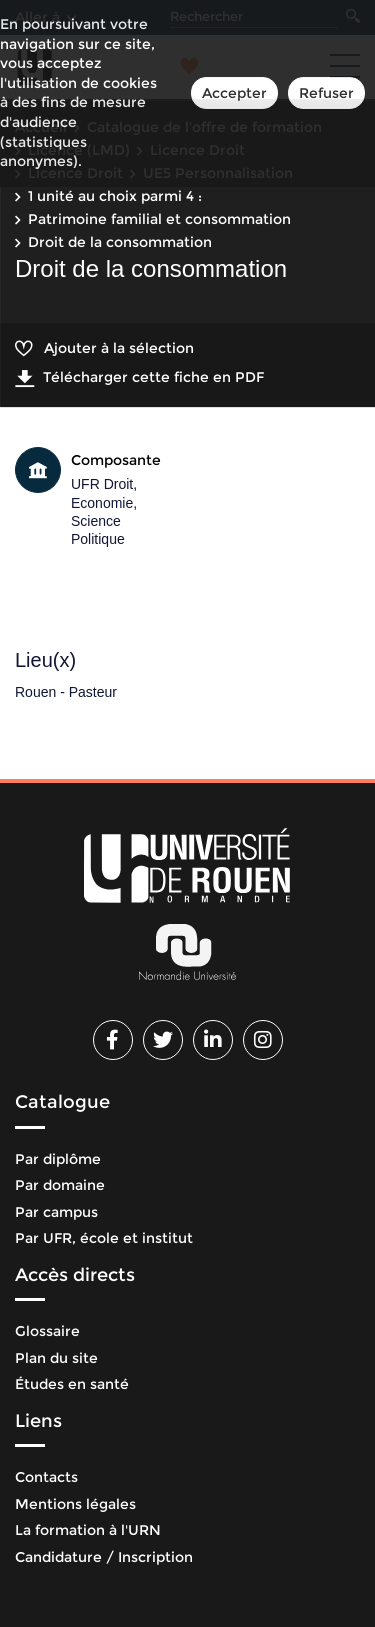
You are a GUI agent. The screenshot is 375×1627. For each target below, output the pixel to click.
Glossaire (47, 1331)
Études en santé (72, 1384)
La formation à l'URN (88, 1530)
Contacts (46, 1477)
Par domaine (60, 1185)
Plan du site (56, 1358)
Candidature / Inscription (104, 1557)
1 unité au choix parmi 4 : (115, 196)
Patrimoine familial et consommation (159, 219)
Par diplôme (58, 1159)
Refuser (326, 93)
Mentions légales (75, 1504)
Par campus (56, 1212)
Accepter (234, 93)
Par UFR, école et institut (104, 1238)
